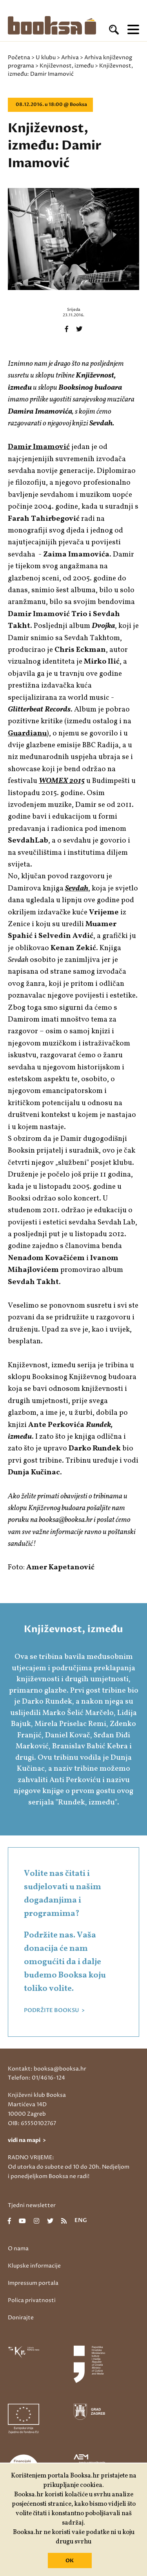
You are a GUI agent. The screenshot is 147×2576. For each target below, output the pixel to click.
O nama (18, 2248)
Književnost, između (67, 65)
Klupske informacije (34, 2266)
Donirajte (21, 2317)
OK (69, 2560)
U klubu (46, 57)
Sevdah (76, 888)
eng (80, 2221)
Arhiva (70, 57)
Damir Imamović (39, 447)
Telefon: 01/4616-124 (36, 2078)
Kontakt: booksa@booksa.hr (47, 2068)
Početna (19, 57)
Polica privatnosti (32, 2300)
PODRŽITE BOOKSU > (54, 2010)
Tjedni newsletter (32, 2205)
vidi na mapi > (27, 2140)
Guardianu (27, 733)
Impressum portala (33, 2283)
